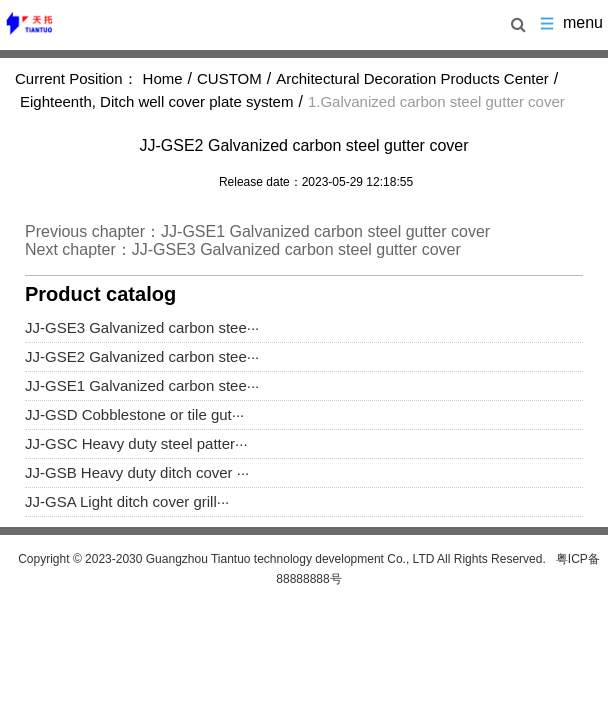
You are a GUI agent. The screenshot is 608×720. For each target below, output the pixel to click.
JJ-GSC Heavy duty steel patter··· (136, 443)
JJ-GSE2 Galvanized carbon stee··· (142, 356)
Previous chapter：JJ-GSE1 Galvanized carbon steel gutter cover (257, 231)
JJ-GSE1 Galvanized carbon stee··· (142, 385)
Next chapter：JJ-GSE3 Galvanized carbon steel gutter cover (243, 249)
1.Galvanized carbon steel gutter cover (436, 101)
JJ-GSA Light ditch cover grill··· (127, 501)
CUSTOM (229, 78)
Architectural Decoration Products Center (412, 78)
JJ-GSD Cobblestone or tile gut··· (134, 414)
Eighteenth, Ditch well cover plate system (156, 101)
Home (163, 78)
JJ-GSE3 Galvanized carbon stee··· (142, 327)
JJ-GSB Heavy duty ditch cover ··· (137, 472)
